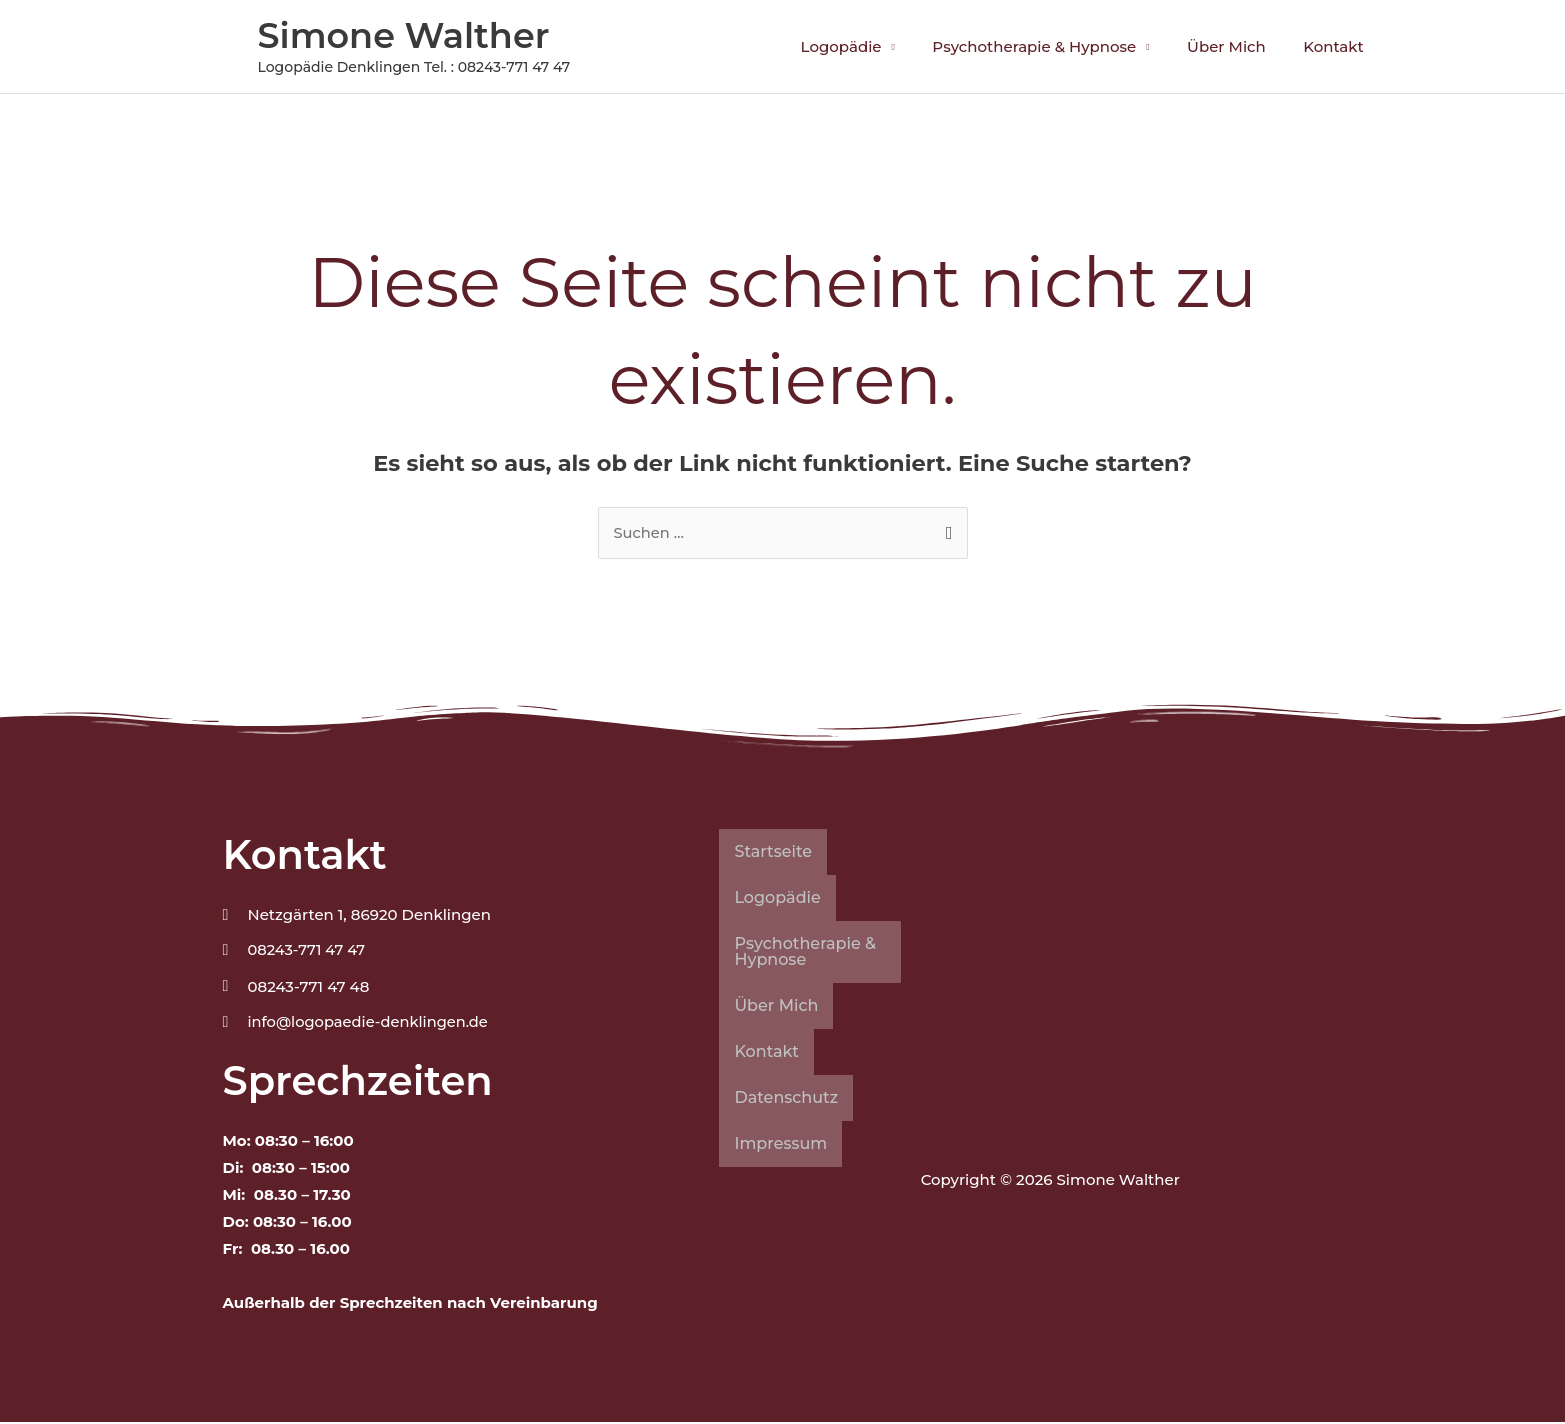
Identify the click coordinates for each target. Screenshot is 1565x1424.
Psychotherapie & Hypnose (1053, 46)
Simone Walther (404, 35)
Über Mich (1237, 46)
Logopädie (867, 46)
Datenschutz (786, 1098)
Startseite (773, 852)
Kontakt (1337, 46)
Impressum (780, 1144)
